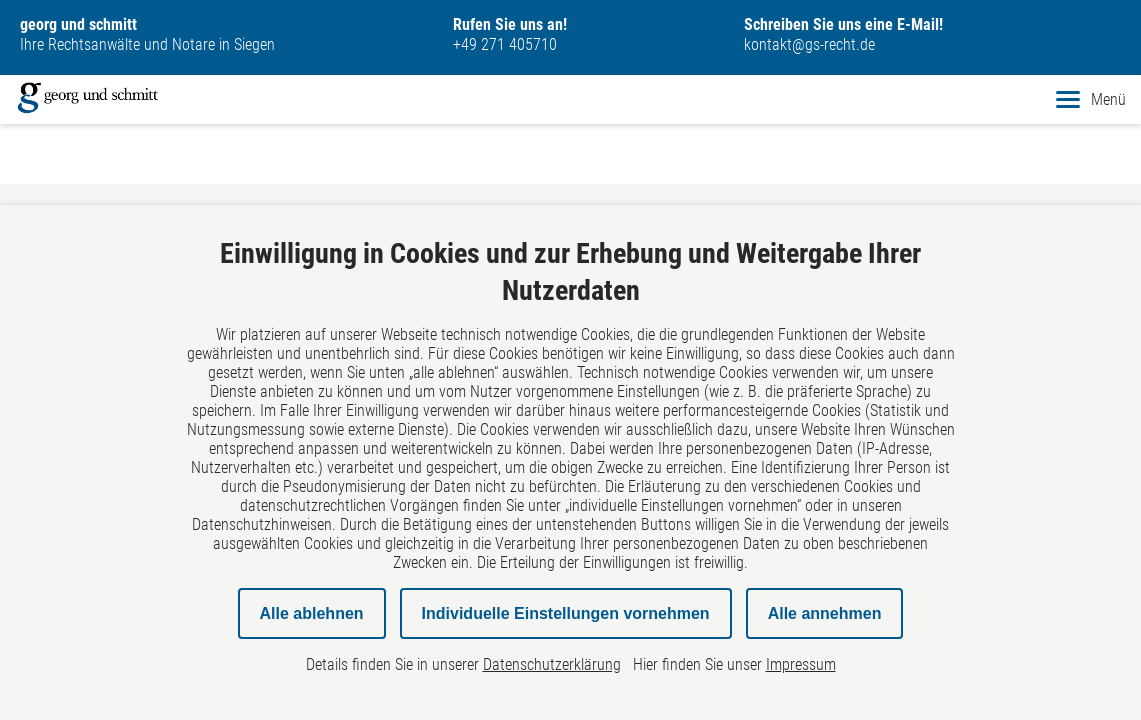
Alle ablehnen (312, 613)
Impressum (801, 664)
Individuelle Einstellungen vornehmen (566, 613)
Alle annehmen (825, 613)
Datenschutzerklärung (552, 664)
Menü (1091, 99)
